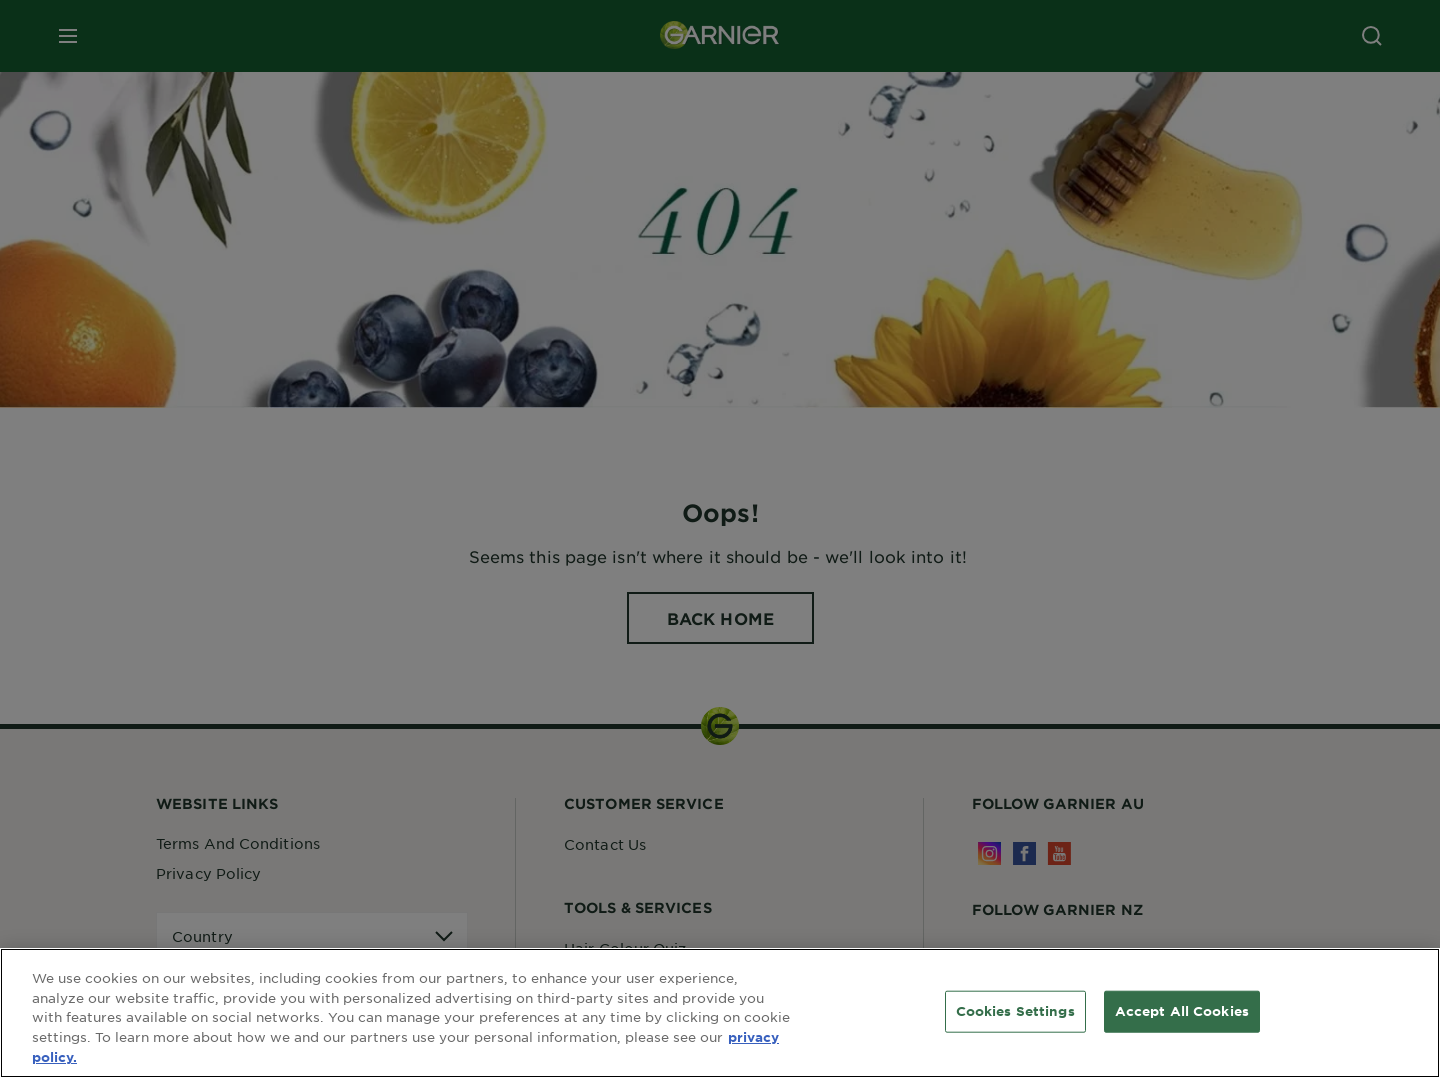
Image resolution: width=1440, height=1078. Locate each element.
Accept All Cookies (1182, 1013)
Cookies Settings (1015, 1013)
